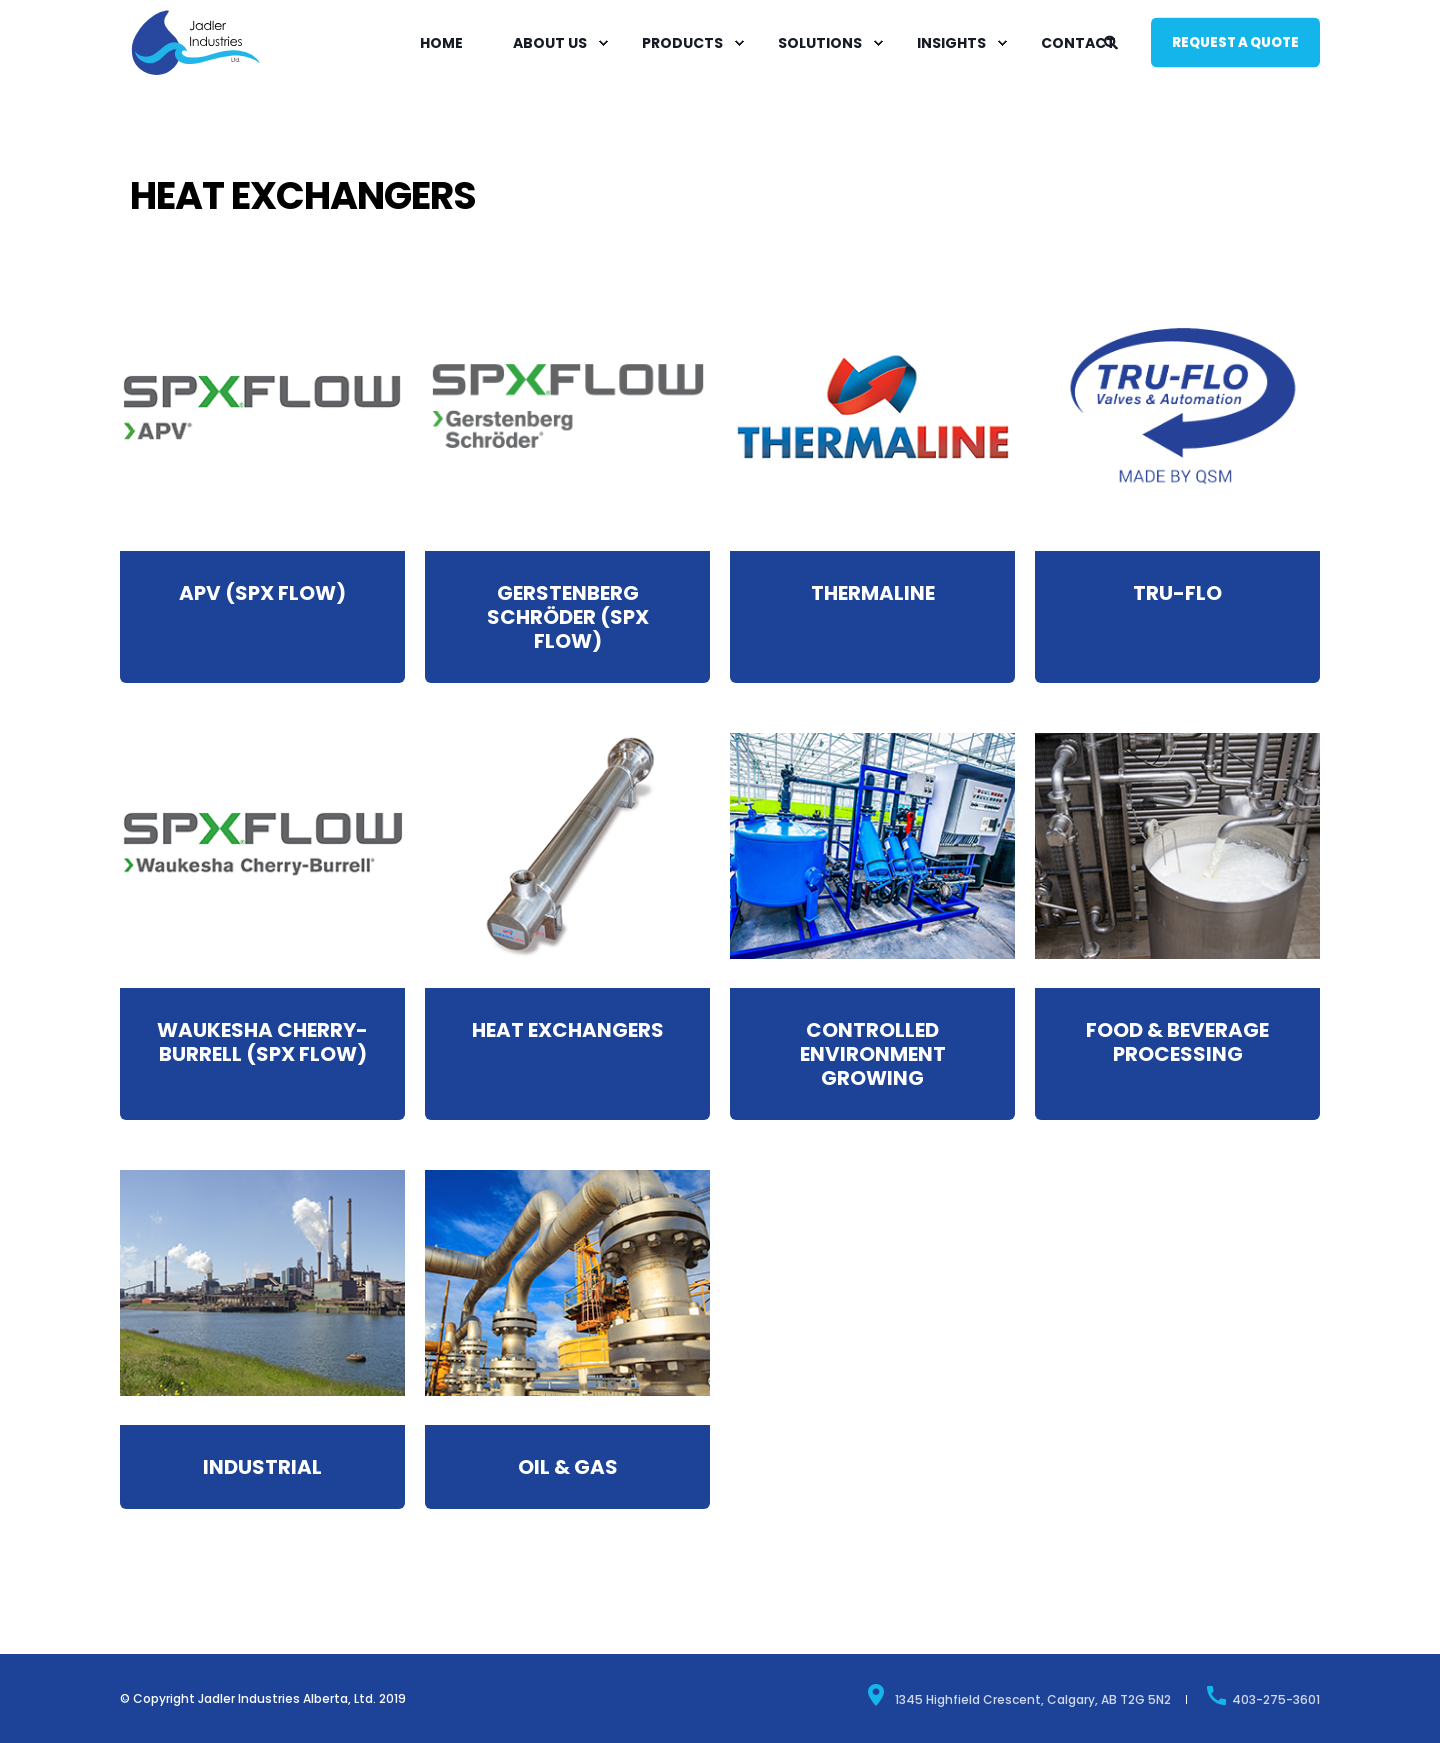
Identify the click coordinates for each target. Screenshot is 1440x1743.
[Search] (1112, 41)
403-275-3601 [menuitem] (1262, 1695)
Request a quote (1235, 41)
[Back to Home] (196, 74)
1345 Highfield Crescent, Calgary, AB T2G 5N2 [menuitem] (1018, 1695)
